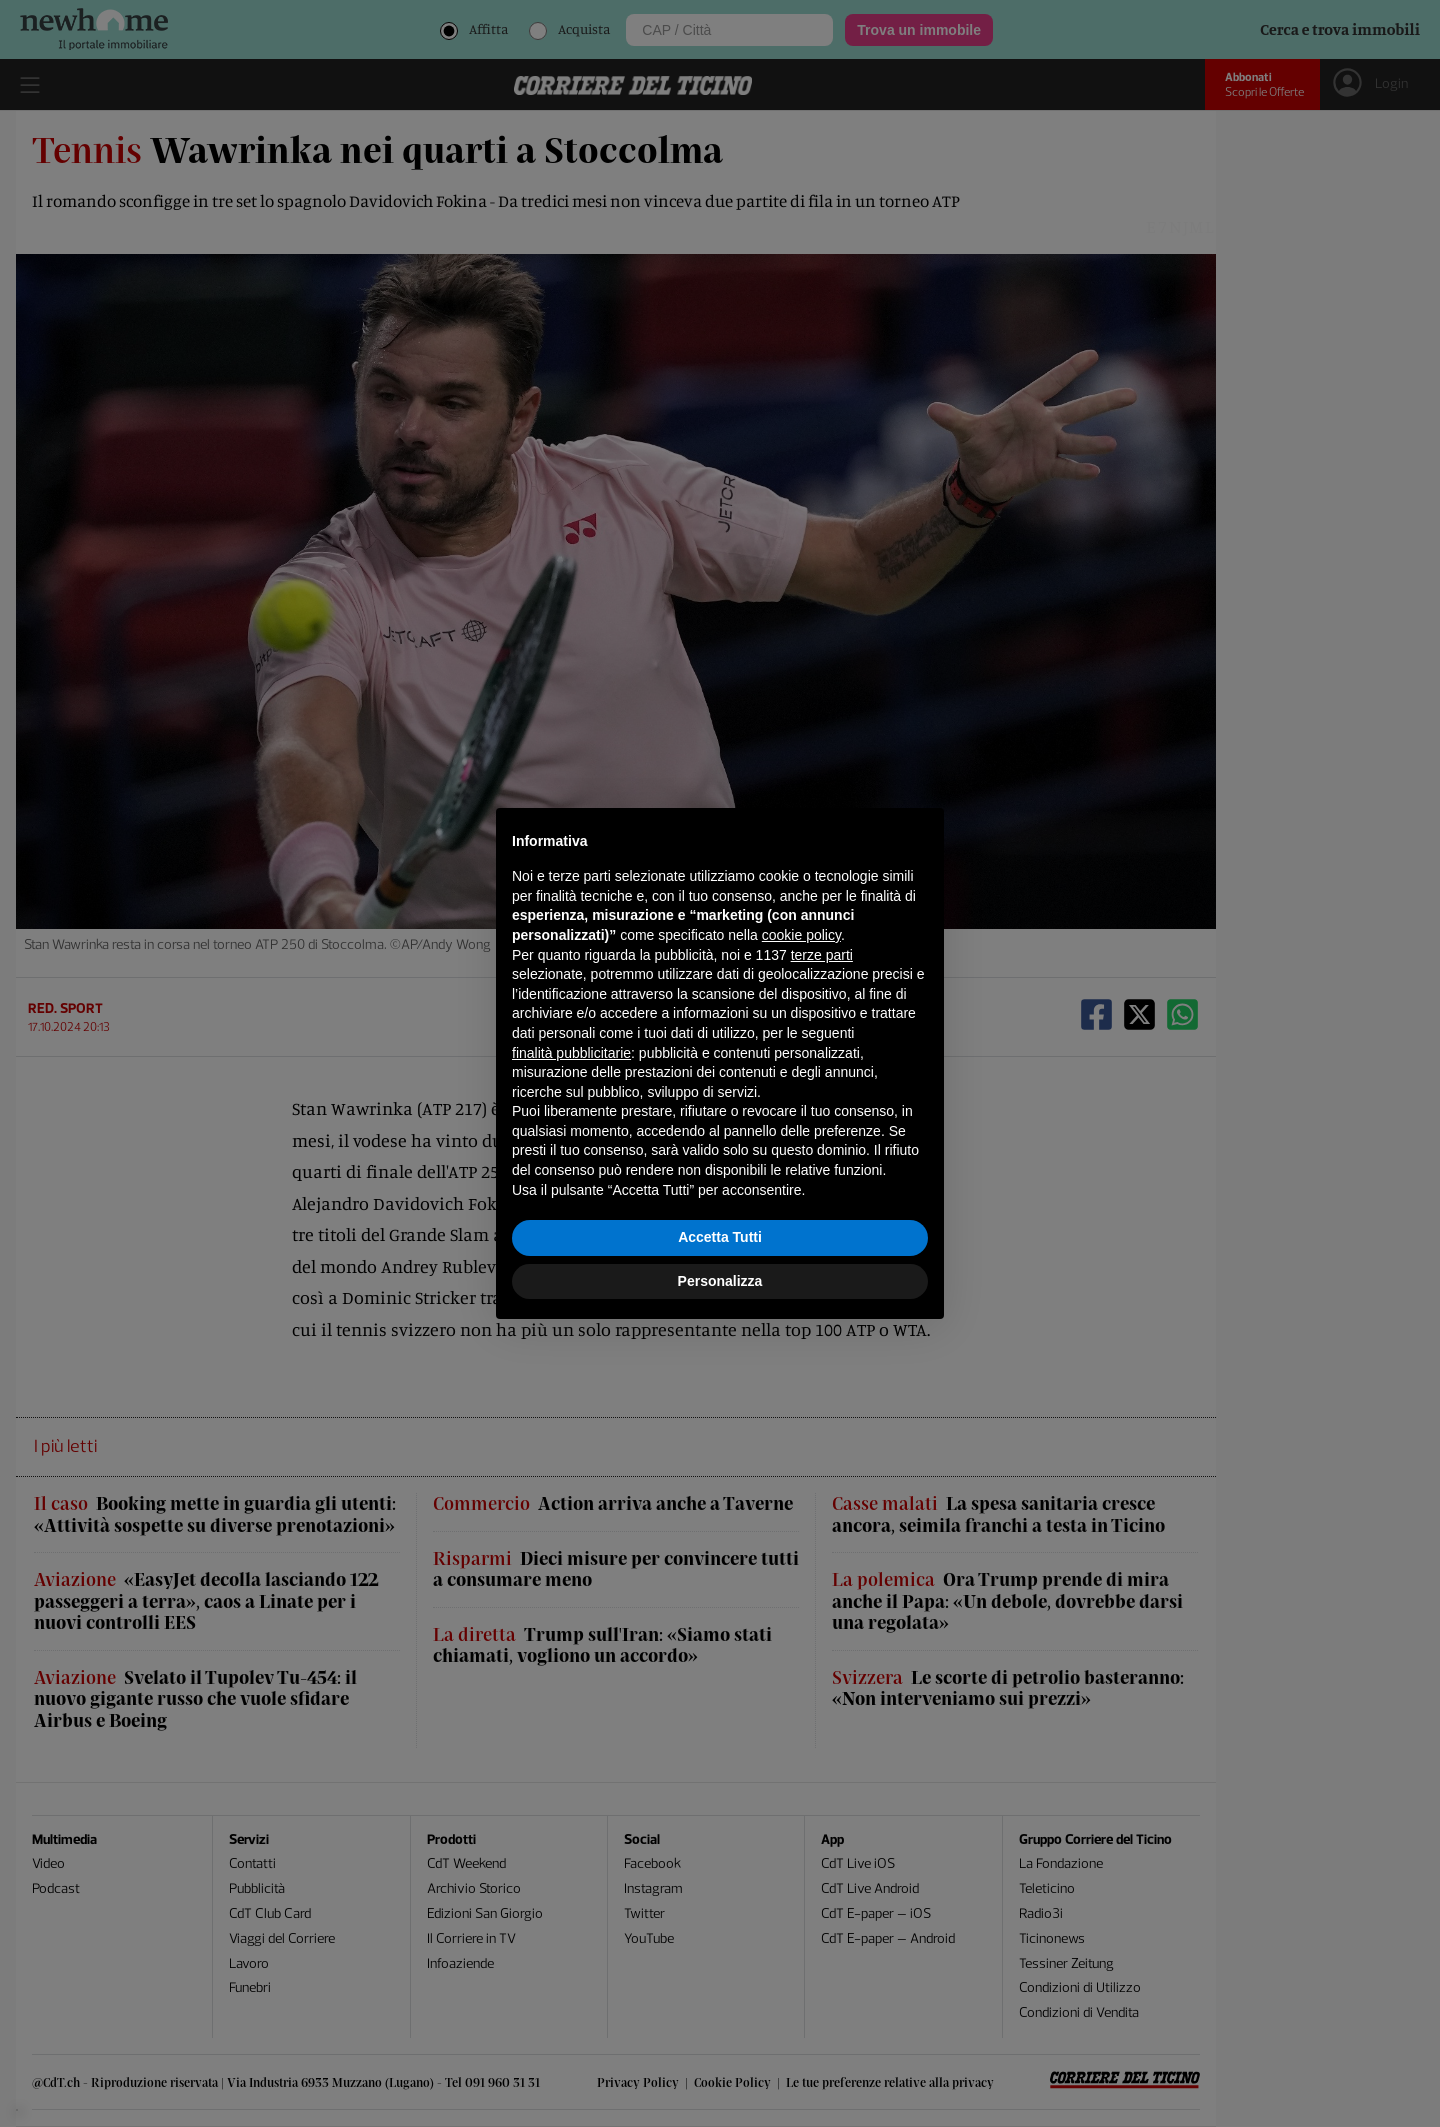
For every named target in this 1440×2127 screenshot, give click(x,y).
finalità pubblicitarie (571, 1053)
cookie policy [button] (801, 935)
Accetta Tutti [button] (720, 1237)
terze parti (822, 955)
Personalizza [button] (720, 1281)
